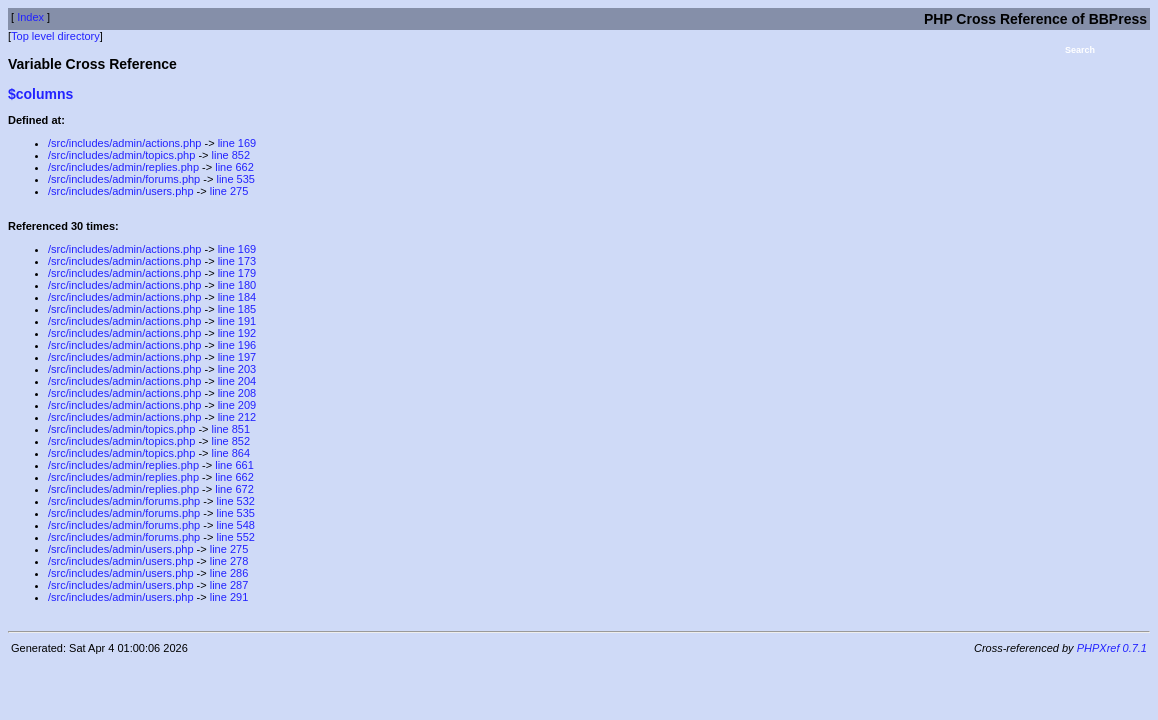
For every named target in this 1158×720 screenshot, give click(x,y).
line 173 (237, 261)
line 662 (234, 167)
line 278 (229, 561)
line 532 (235, 501)
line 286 (229, 573)
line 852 (231, 155)
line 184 (237, 297)
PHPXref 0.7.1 (1112, 648)
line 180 (237, 285)
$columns (40, 94)
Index (30, 17)
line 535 (235, 179)
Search (1080, 50)
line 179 (237, 273)
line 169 (237, 143)
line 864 (231, 453)
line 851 (231, 429)
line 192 (237, 333)
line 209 (237, 405)
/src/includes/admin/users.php (121, 191)
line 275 (229, 191)
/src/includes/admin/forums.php (124, 179)
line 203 (237, 369)
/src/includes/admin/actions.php (124, 143)
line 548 (235, 525)
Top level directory (55, 36)
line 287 (229, 585)
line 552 (235, 537)
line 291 (229, 597)
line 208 (237, 393)
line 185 (237, 309)
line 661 (234, 465)
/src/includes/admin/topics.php (121, 155)
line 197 (237, 357)
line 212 (237, 417)
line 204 (237, 381)
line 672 (234, 489)
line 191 (237, 321)
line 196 (237, 345)
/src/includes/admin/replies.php (123, 167)
